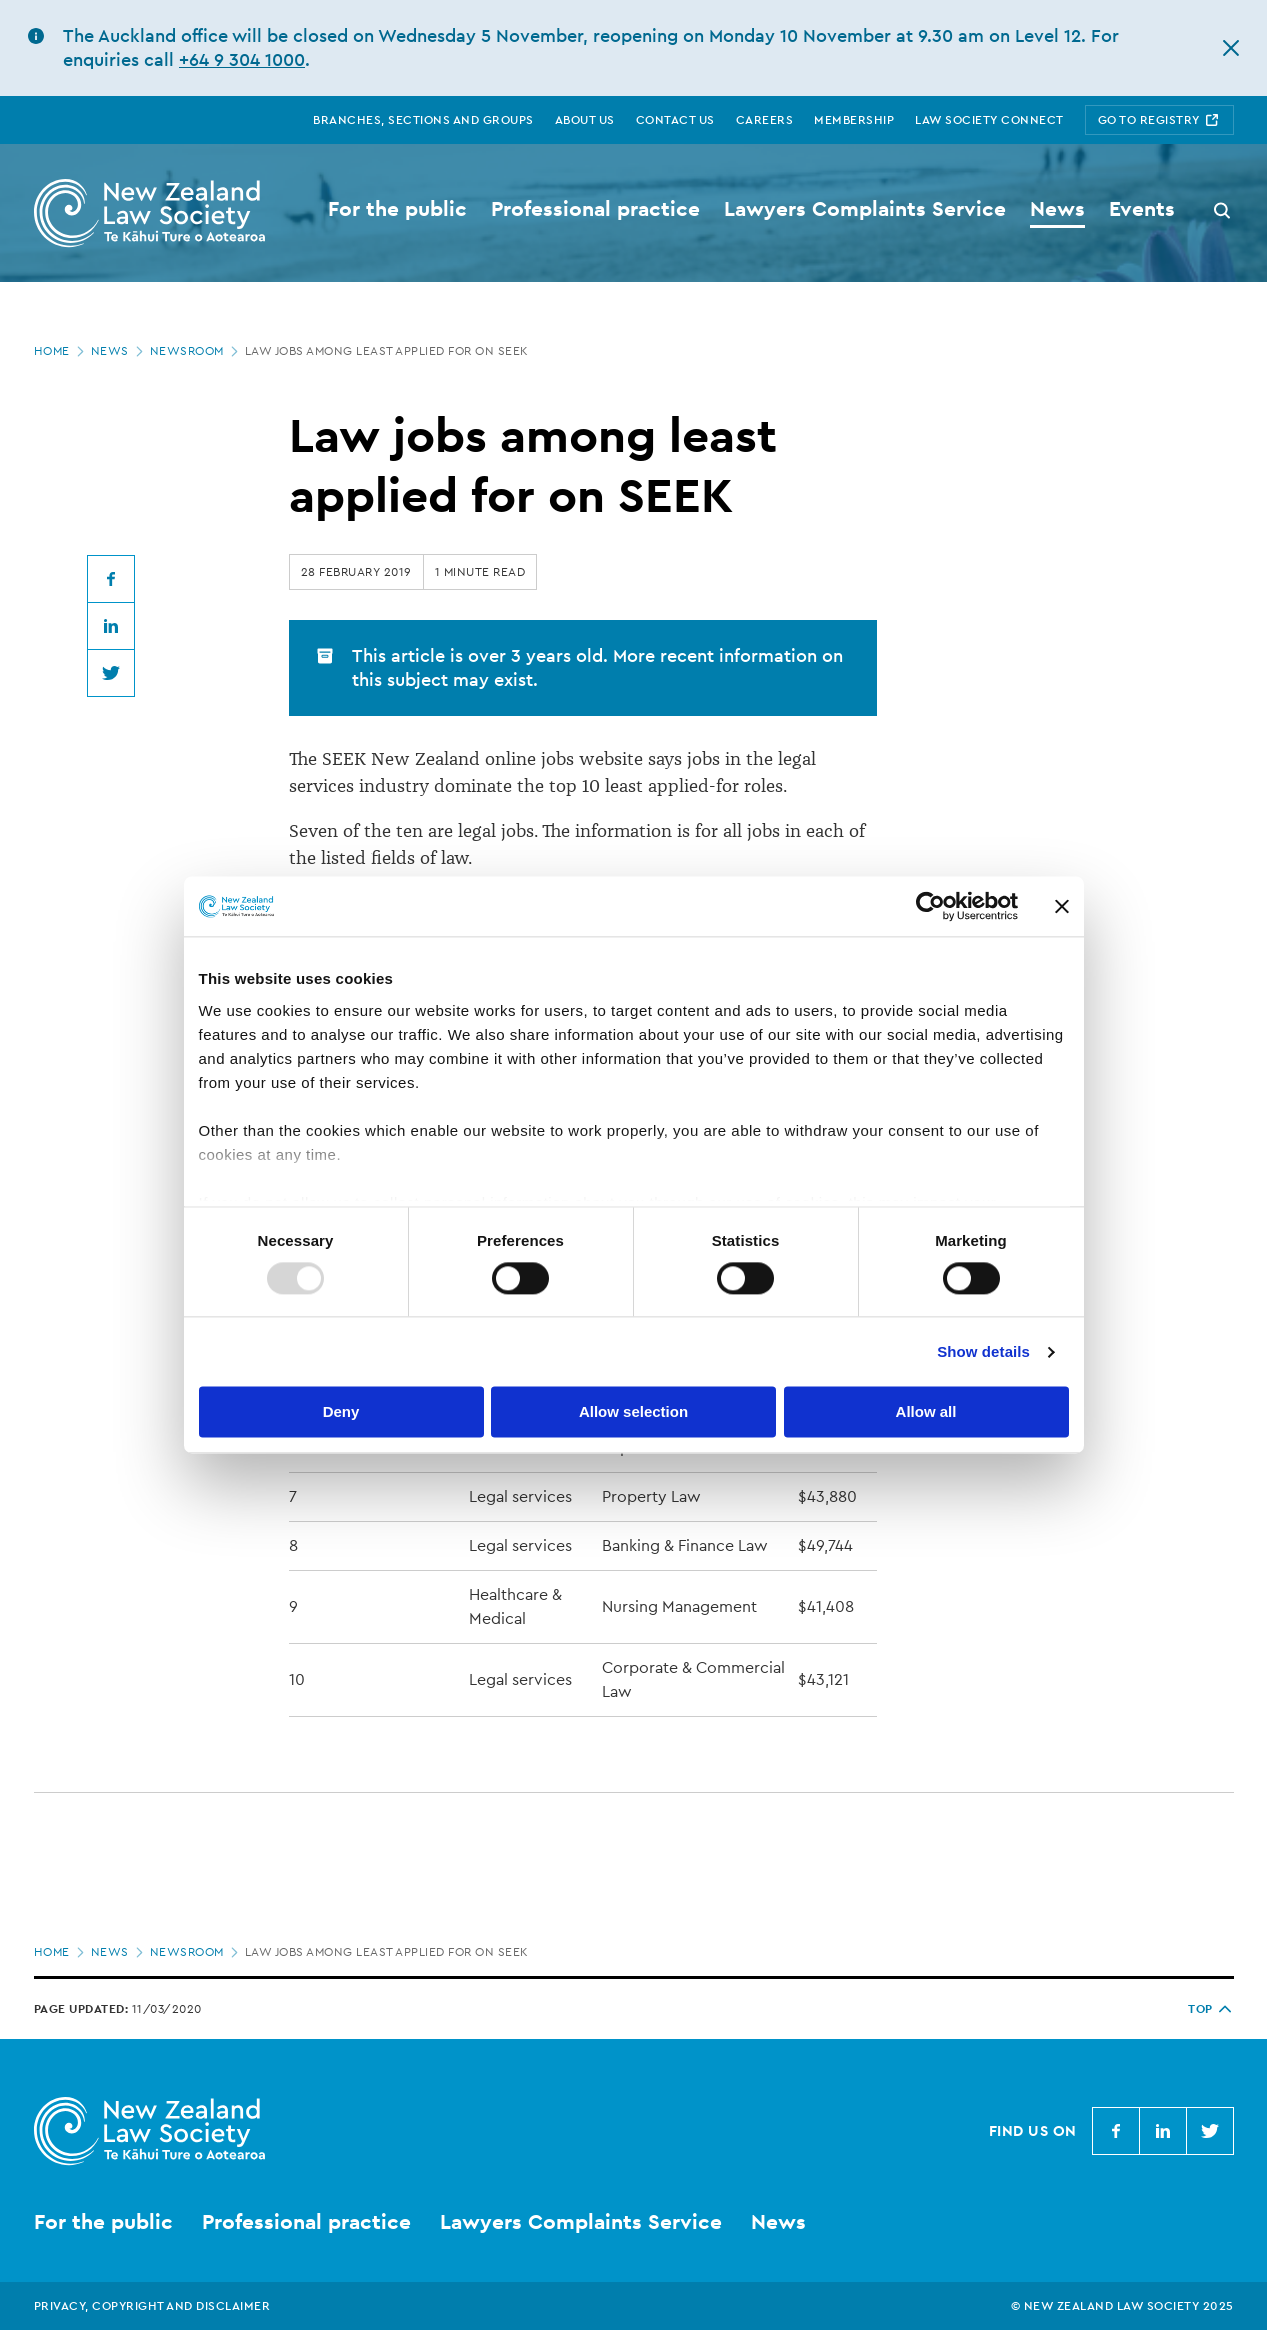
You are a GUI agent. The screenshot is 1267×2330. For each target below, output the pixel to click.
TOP (1211, 2009)
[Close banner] (1062, 906)
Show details (983, 1351)
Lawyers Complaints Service (581, 2221)
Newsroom (196, 351)
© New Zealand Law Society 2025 (1122, 2306)
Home (61, 351)
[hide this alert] (1231, 48)
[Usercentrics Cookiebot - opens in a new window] (930, 906)
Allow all (926, 1412)
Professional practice (306, 2221)
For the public (103, 2221)
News (119, 351)
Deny (341, 1412)
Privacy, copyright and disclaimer (152, 2306)
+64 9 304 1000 (242, 59)
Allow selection (633, 1412)
